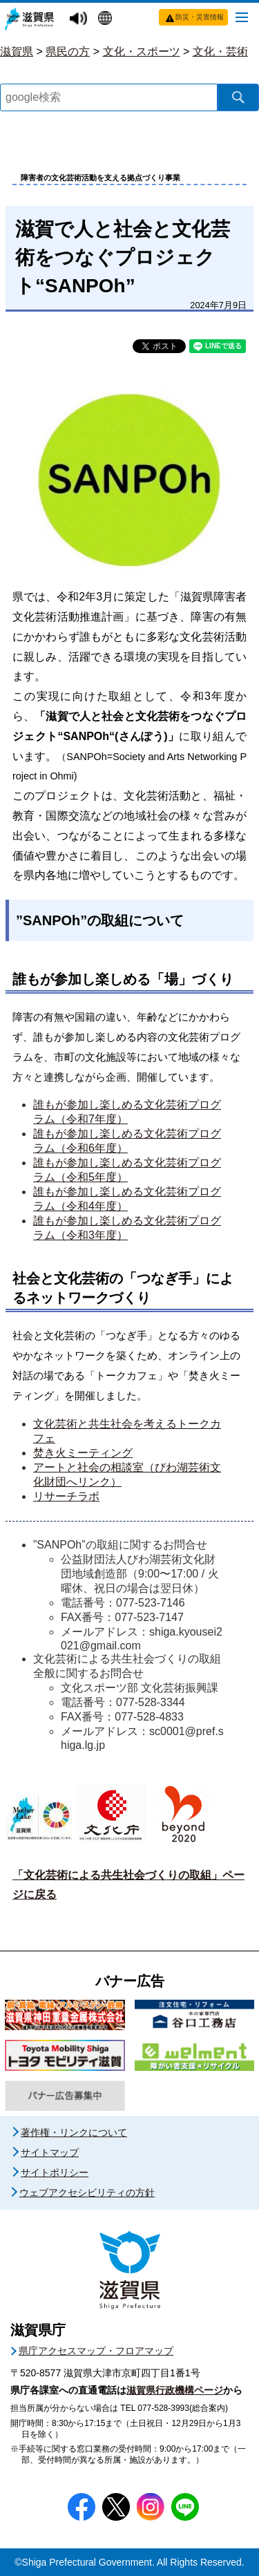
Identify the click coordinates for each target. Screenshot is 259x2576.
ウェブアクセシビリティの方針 (87, 2192)
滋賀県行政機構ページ (174, 2390)
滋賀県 (16, 51)
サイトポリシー (54, 2172)
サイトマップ (50, 2152)
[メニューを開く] (241, 16)
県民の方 (68, 51)
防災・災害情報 (199, 17)
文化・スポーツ (141, 51)
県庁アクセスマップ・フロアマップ (96, 2350)
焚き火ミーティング (83, 1453)
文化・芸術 (220, 51)
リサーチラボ (66, 1496)
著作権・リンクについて (74, 2132)
